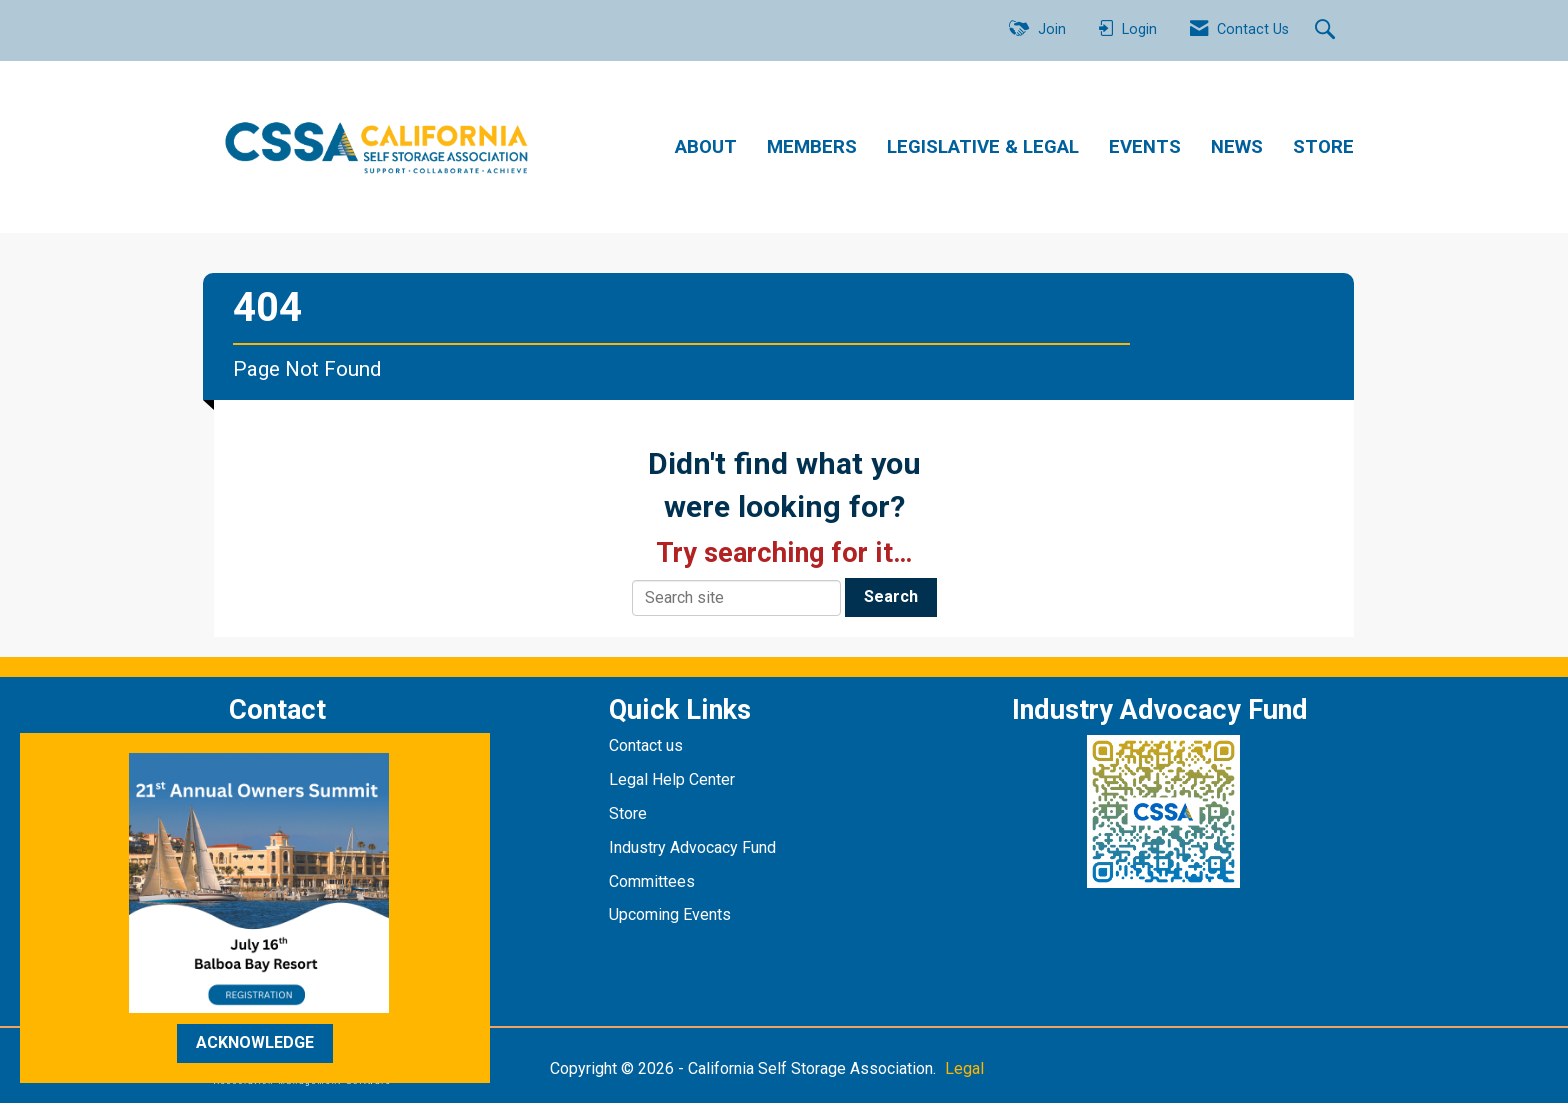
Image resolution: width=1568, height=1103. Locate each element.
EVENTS (1145, 147)
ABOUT (706, 147)
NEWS (1237, 147)
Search (891, 596)
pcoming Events (677, 914)
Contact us (648, 745)
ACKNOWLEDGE (255, 1042)
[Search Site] (1327, 31)
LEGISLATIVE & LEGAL (983, 147)
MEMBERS (812, 147)
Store (630, 813)
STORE (1323, 147)
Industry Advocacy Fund (692, 847)
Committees (652, 881)
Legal (964, 1068)
